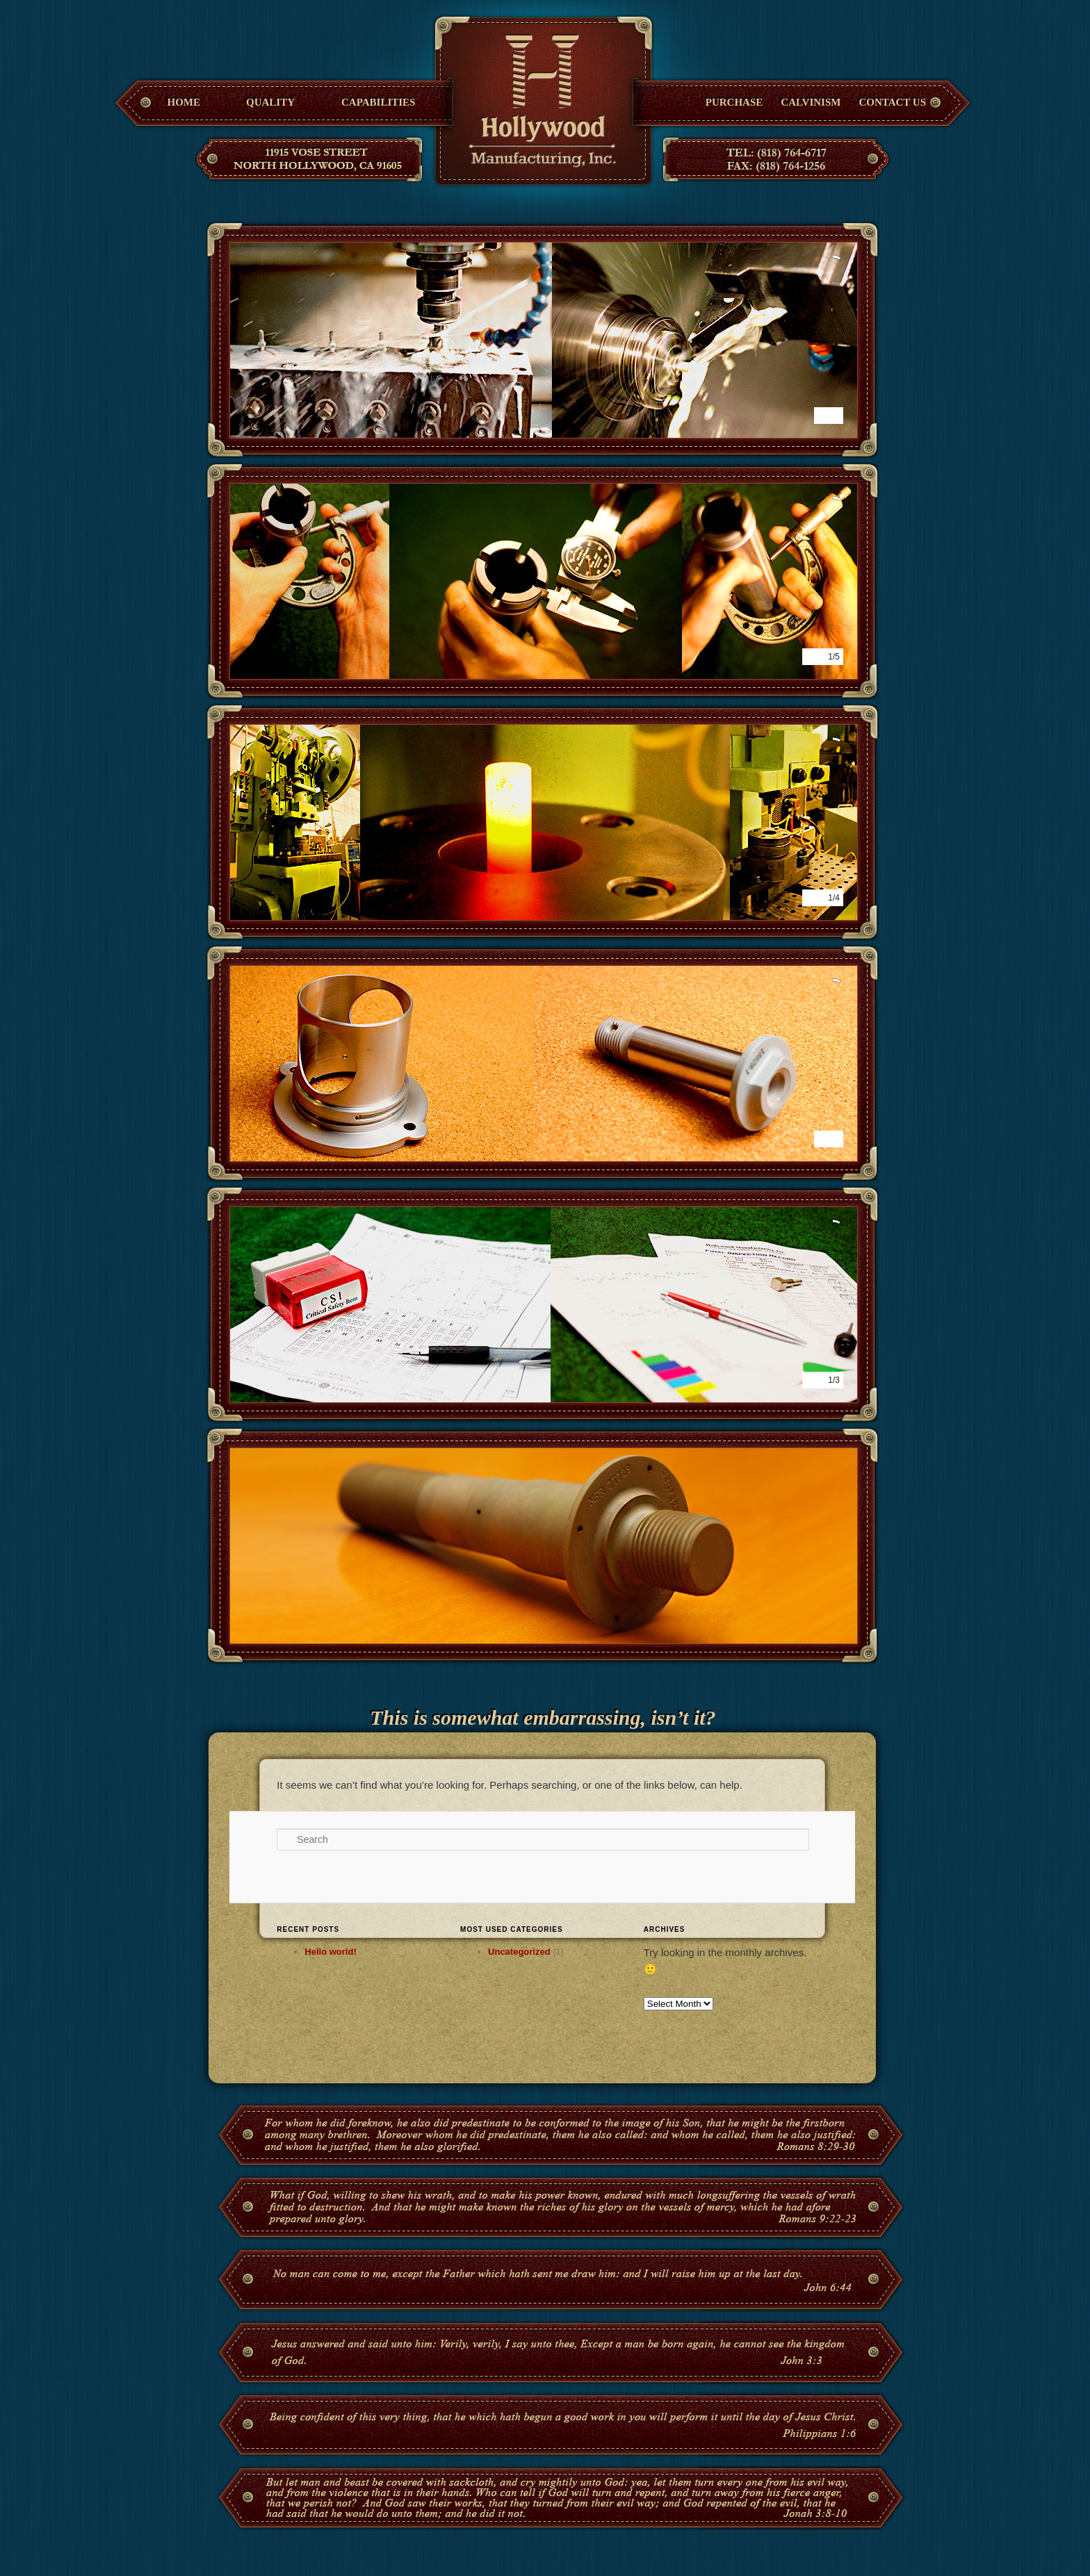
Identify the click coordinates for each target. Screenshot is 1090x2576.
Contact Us (892, 102)
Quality (270, 102)
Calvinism (810, 102)
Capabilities (378, 102)
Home (184, 102)
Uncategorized (519, 1951)
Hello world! (330, 1951)
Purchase (734, 102)
